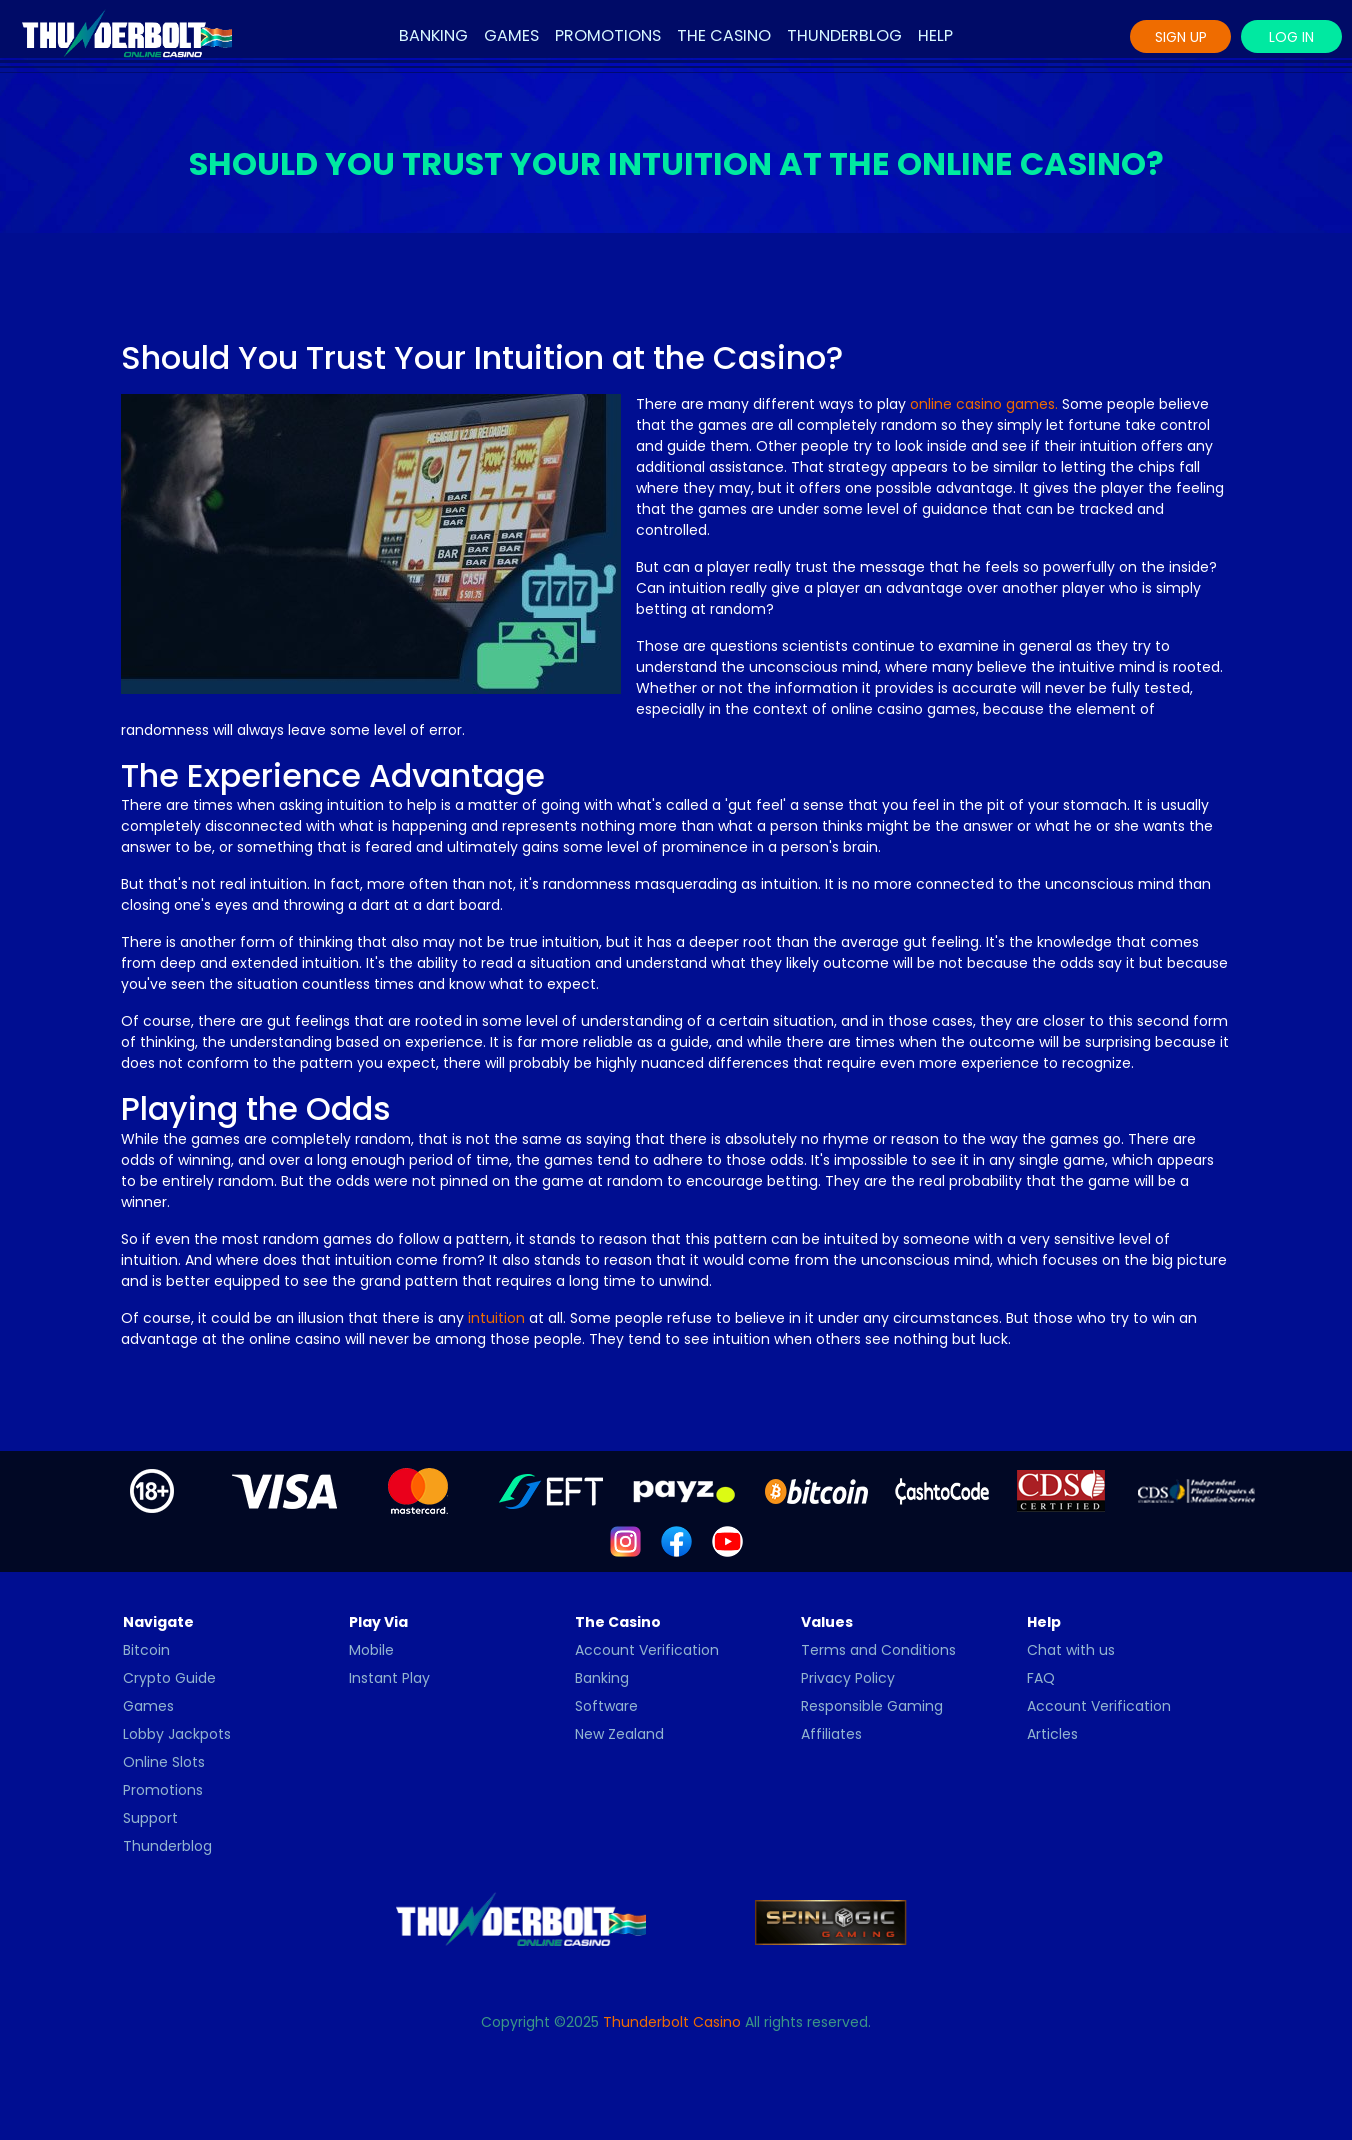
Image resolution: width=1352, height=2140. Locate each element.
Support (150, 1818)
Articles (1052, 1734)
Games (511, 35)
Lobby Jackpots (177, 1734)
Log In (1291, 37)
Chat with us (1071, 1650)
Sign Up (1181, 37)
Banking (433, 35)
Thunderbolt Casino (672, 2022)
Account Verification (647, 1650)
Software (606, 1706)
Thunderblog (844, 35)
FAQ (1041, 1678)
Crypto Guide (169, 1678)
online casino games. (984, 404)
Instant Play (389, 1678)
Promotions (608, 35)
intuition (496, 1318)
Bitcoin (146, 1650)
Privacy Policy (848, 1678)
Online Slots (164, 1762)
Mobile (371, 1650)
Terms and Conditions (878, 1650)
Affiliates (831, 1734)
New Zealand (619, 1734)
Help (935, 35)
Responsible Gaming (872, 1706)
